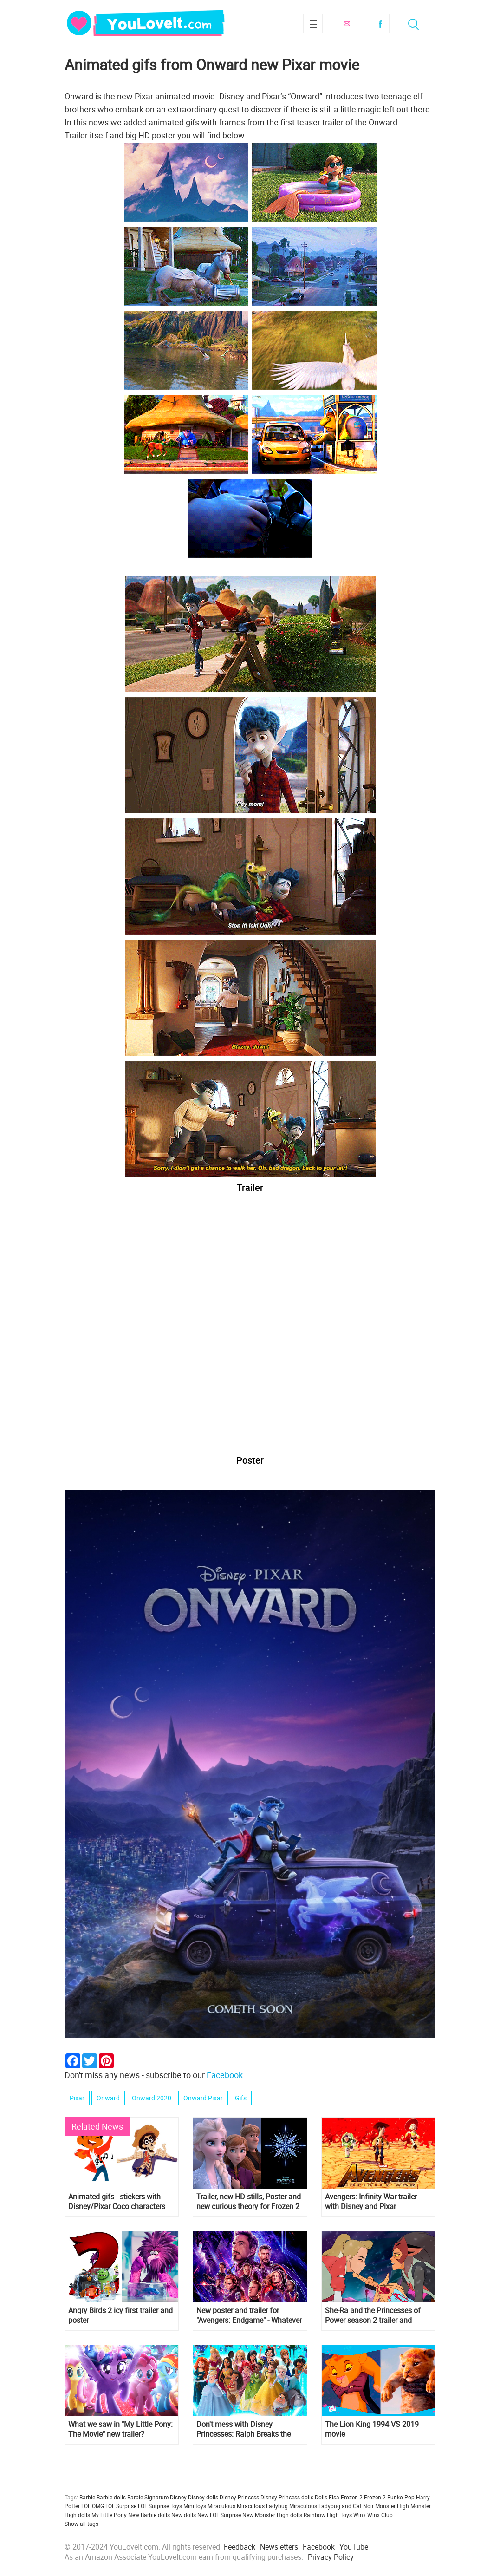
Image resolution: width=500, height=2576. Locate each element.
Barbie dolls (111, 2497)
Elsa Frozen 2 (346, 2497)
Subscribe (346, 23)
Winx (359, 2514)
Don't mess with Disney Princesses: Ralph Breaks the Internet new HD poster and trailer (243, 2429)
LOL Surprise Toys (160, 2506)
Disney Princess (239, 2497)
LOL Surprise (120, 2506)
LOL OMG (92, 2506)
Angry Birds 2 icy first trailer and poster (120, 2315)
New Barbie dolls (149, 2514)
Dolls (321, 2497)
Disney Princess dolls (286, 2497)
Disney (178, 2497)
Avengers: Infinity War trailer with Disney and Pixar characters (371, 2201)
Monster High (392, 2506)
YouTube (353, 2547)
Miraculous (221, 2506)
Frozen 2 (375, 2497)
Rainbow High (321, 2514)
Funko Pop (401, 2497)
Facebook (380, 23)
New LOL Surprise (219, 2514)
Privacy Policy (331, 2557)
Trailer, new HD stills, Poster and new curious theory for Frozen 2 (248, 2201)
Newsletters (279, 2547)
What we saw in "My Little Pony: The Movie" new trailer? (120, 2429)
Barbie (87, 2497)
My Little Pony (109, 2514)
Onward (108, 2097)
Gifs (241, 2097)
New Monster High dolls (272, 2514)
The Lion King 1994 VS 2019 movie (372, 2429)
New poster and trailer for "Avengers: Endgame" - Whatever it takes (249, 2315)
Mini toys (194, 2506)
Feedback (239, 2547)
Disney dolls (203, 2497)
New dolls (183, 2514)
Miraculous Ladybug (262, 2506)
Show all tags (81, 2523)
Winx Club (380, 2514)
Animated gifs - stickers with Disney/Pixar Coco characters (116, 2201)
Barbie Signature (148, 2497)
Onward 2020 (151, 2097)
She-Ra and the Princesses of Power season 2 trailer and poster (373, 2315)
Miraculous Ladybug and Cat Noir (331, 2506)
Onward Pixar (203, 2097)
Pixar (77, 2097)
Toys (346, 2514)
